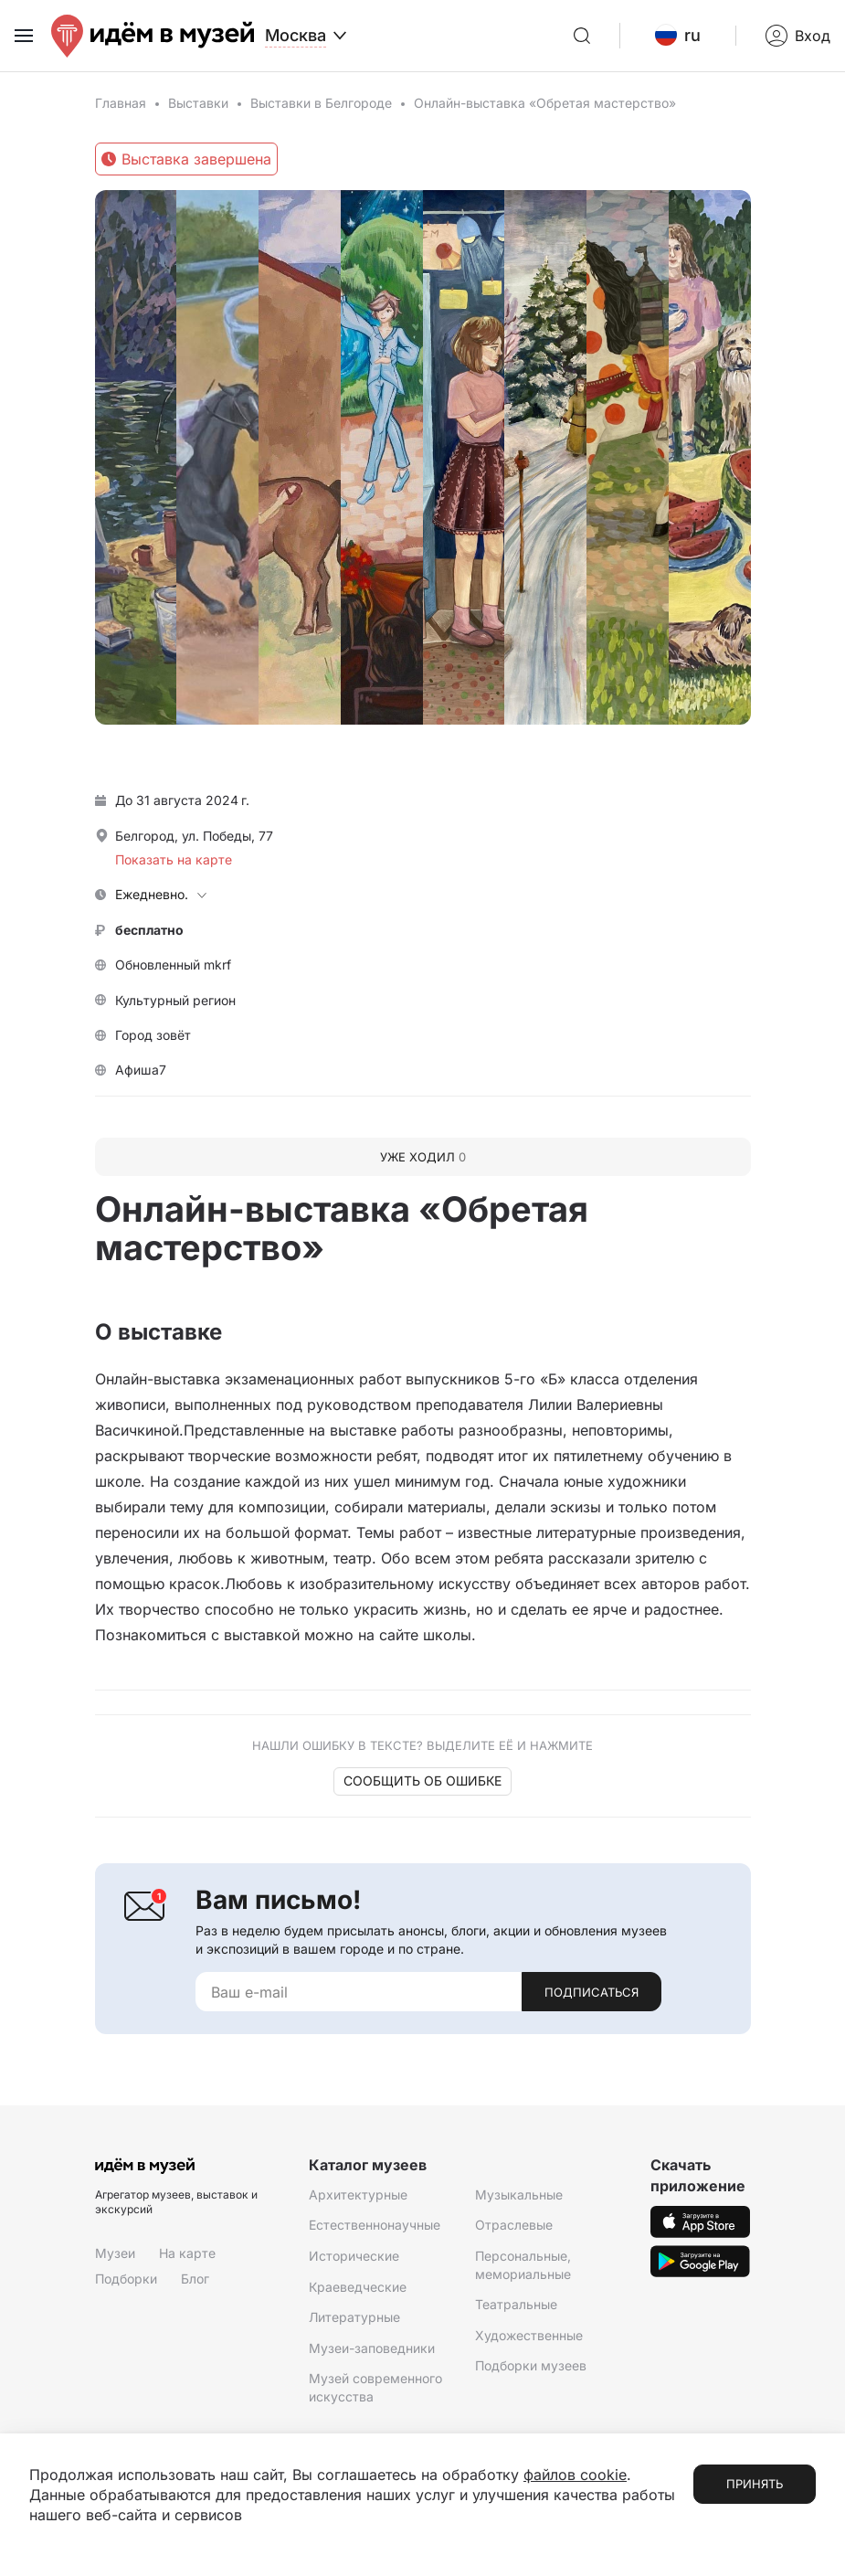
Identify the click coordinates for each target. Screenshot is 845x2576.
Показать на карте (173, 859)
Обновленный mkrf (173, 964)
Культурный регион (175, 1000)
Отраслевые (514, 2224)
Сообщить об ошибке (422, 1780)
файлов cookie (575, 2474)
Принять (754, 2483)
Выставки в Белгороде (321, 103)
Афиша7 (140, 1069)
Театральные (516, 2304)
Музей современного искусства (375, 2387)
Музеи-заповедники (372, 2348)
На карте (187, 2253)
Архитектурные (358, 2194)
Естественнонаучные (374, 2224)
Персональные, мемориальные (523, 2265)
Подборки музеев (530, 2365)
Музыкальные (519, 2194)
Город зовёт (153, 1035)
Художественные (529, 2335)
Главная (120, 103)
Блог (195, 2278)
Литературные (354, 2317)
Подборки (126, 2278)
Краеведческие (358, 2287)
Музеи (115, 2253)
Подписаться (591, 1992)
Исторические (354, 2255)
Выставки (198, 103)
